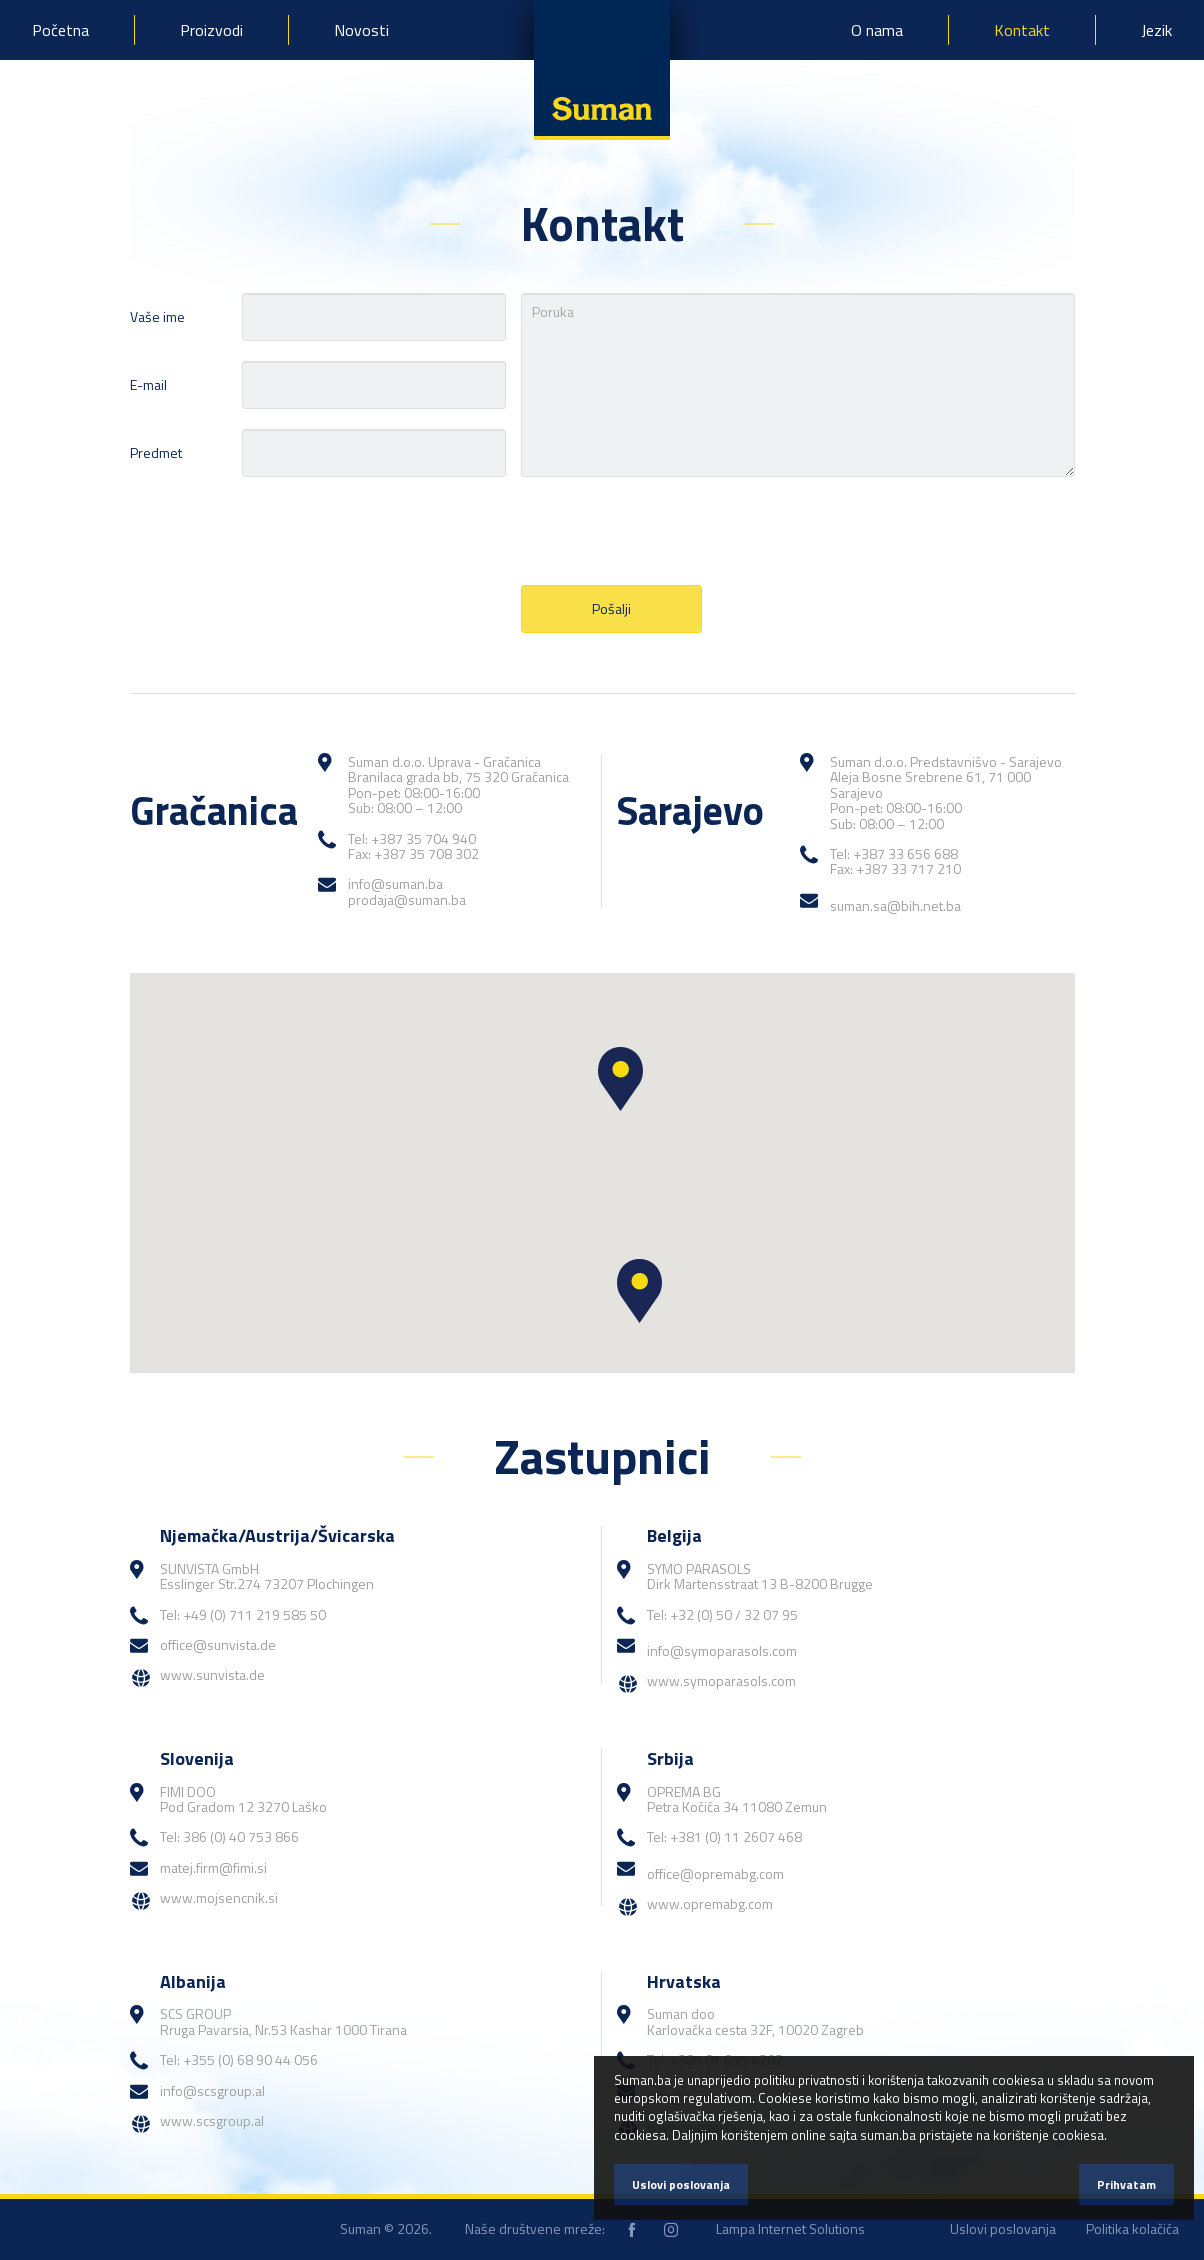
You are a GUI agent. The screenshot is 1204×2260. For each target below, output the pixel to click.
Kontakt (1022, 30)
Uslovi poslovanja (1003, 2228)
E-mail (148, 384)
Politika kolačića (1132, 2228)
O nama (877, 30)
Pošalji (611, 608)
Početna (60, 30)
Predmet (156, 452)
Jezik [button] (1156, 30)
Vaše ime (157, 316)
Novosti (361, 30)
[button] (620, 1079)
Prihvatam (1126, 2184)
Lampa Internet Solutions (790, 2228)
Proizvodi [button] (211, 30)
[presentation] (673, 531)
